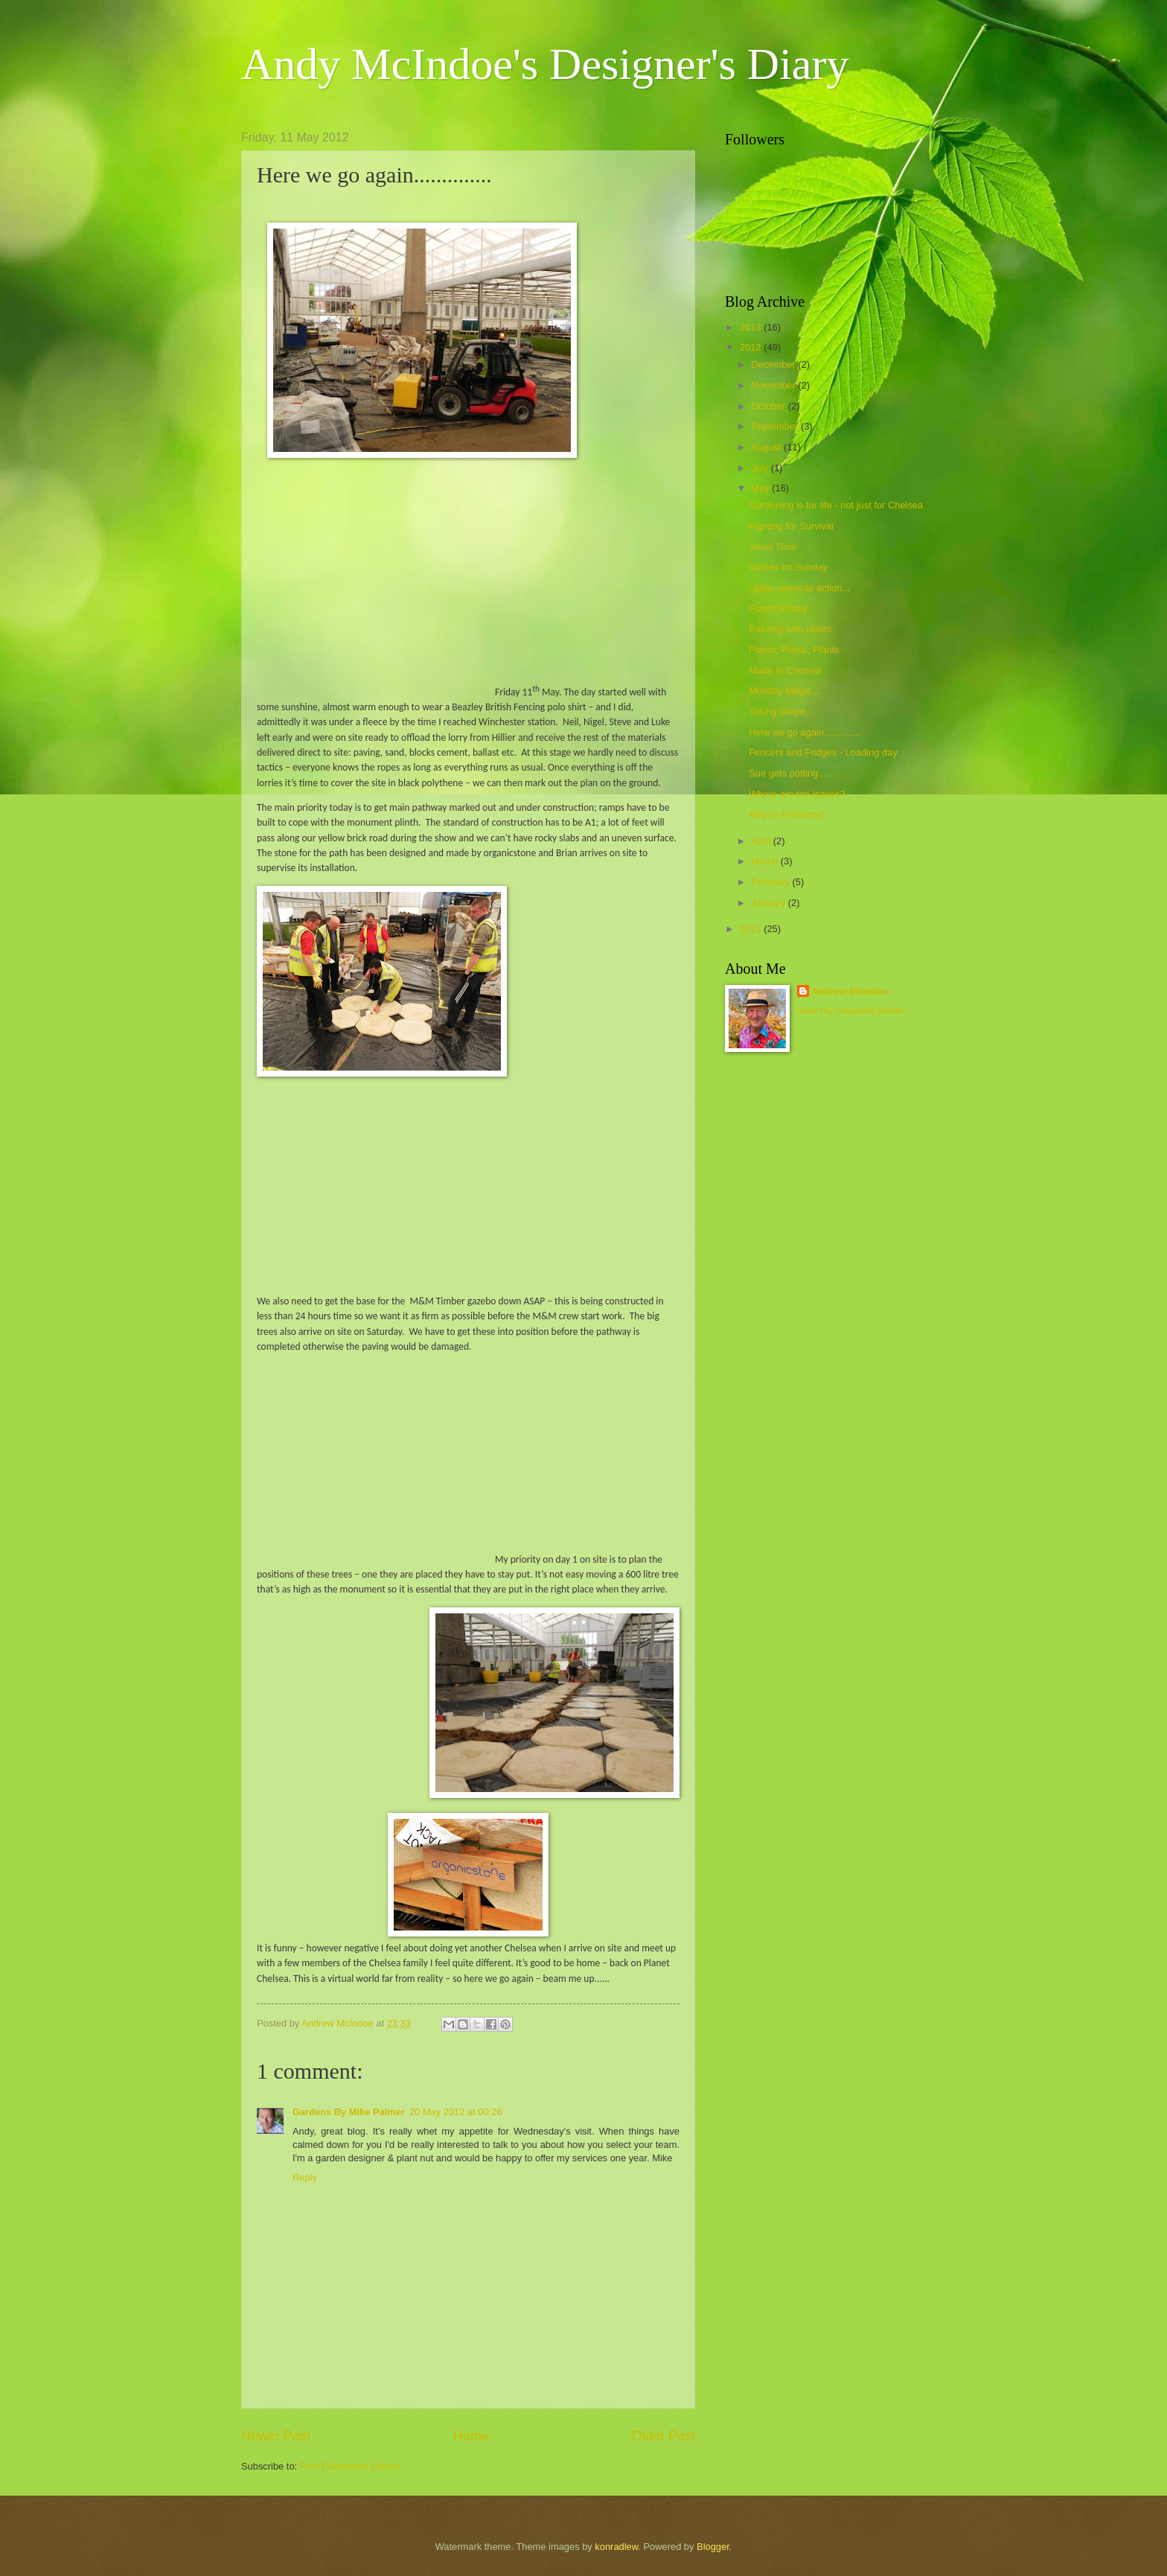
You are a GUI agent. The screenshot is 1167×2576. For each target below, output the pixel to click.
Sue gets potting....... (793, 773)
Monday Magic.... (785, 690)
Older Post (663, 2436)
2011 (752, 928)
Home (471, 2436)
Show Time (772, 546)
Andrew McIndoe (850, 991)
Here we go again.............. (805, 732)
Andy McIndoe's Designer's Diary (544, 64)
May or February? (787, 814)
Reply (304, 2177)
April (762, 841)
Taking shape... (781, 711)
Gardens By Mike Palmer (348, 2111)
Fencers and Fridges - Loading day (823, 752)
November (774, 385)
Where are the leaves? (797, 794)
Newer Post (275, 2436)
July (760, 468)
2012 (752, 347)
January (769, 902)
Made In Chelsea (785, 670)
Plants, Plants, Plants (794, 649)
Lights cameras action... (799, 587)
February (771, 881)
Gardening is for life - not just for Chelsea (836, 505)
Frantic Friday (778, 608)
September (776, 426)
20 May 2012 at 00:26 (455, 2111)
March (765, 861)
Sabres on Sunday (788, 567)
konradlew (616, 2546)
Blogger (713, 2546)
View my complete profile (850, 1010)
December (774, 364)
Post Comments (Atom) (350, 2466)
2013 (752, 327)
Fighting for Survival (791, 526)
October (769, 406)
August (767, 447)
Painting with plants (790, 628)
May (761, 488)
